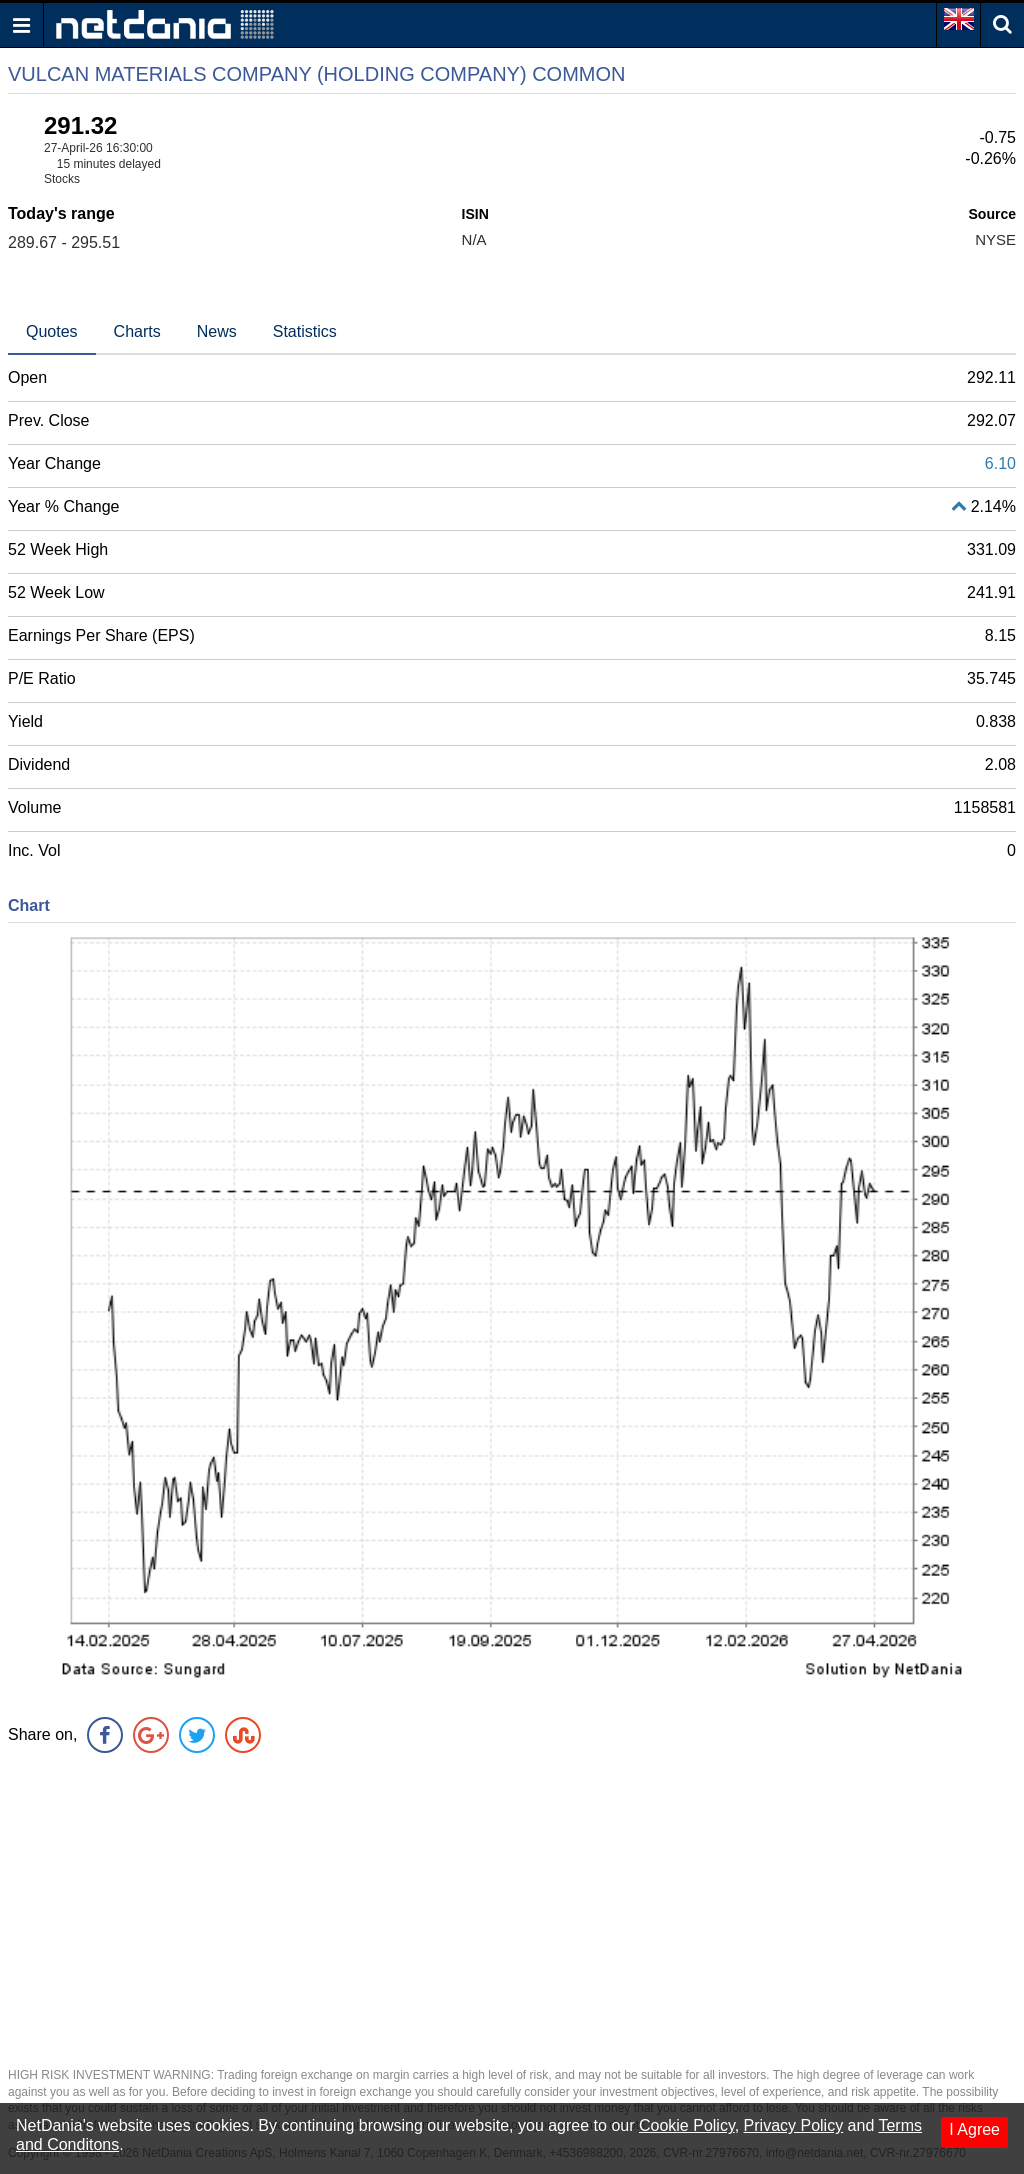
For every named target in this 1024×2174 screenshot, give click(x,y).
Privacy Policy (794, 2125)
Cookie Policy (687, 2125)
